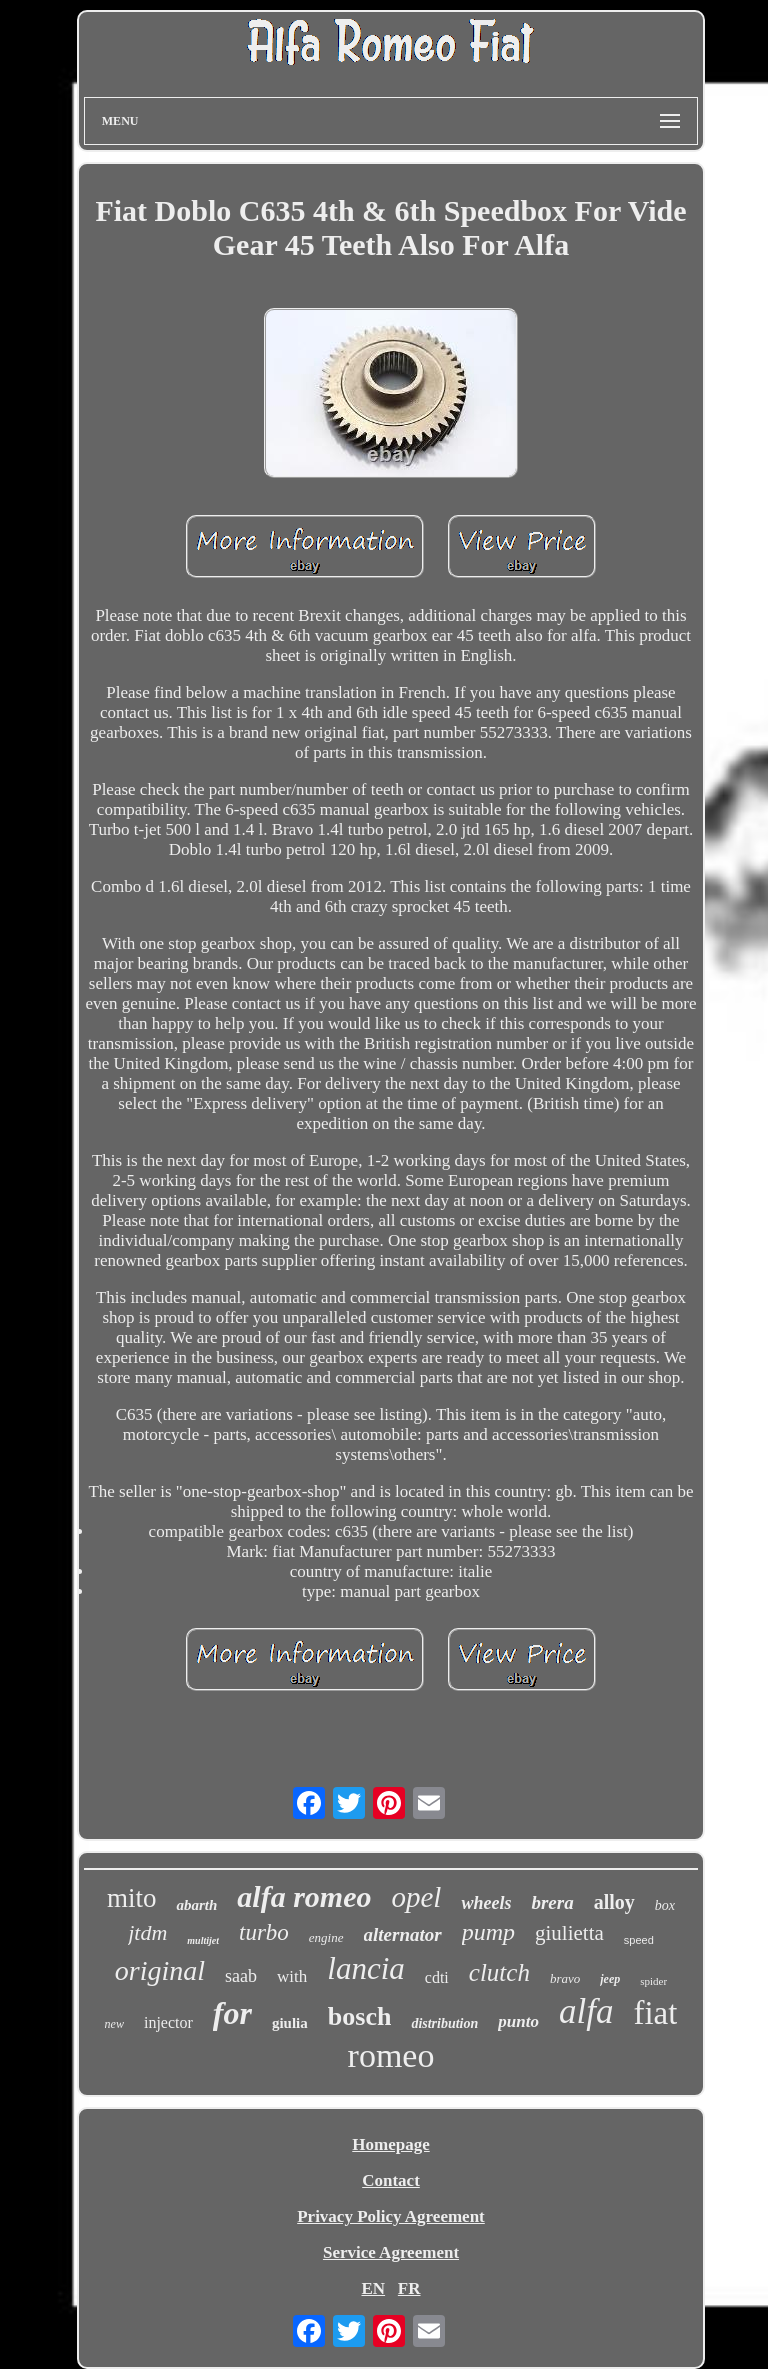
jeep (610, 1979)
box (665, 1905)
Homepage (390, 2144)
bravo (565, 1978)
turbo (264, 1932)
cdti (437, 1977)
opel (416, 1897)
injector (168, 2022)
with (292, 1976)
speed (639, 1940)
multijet (203, 1940)
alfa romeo (304, 1896)
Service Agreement (391, 2252)
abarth (196, 1905)
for (232, 2013)
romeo (391, 2055)
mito (132, 1898)
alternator (403, 1934)
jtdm (147, 1932)
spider (653, 1981)
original (160, 1970)
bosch (360, 2016)
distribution (444, 2023)
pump (488, 1932)
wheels (486, 1903)
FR (409, 2288)
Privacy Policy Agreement (391, 2216)
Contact (391, 2180)
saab (241, 1976)
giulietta (569, 1933)
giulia (290, 2023)
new (114, 2024)
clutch (499, 1972)
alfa (586, 2011)
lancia (366, 1968)
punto (518, 2021)
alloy (614, 1902)
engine (326, 1937)
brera (552, 1902)
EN (373, 2288)
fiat (655, 2013)
